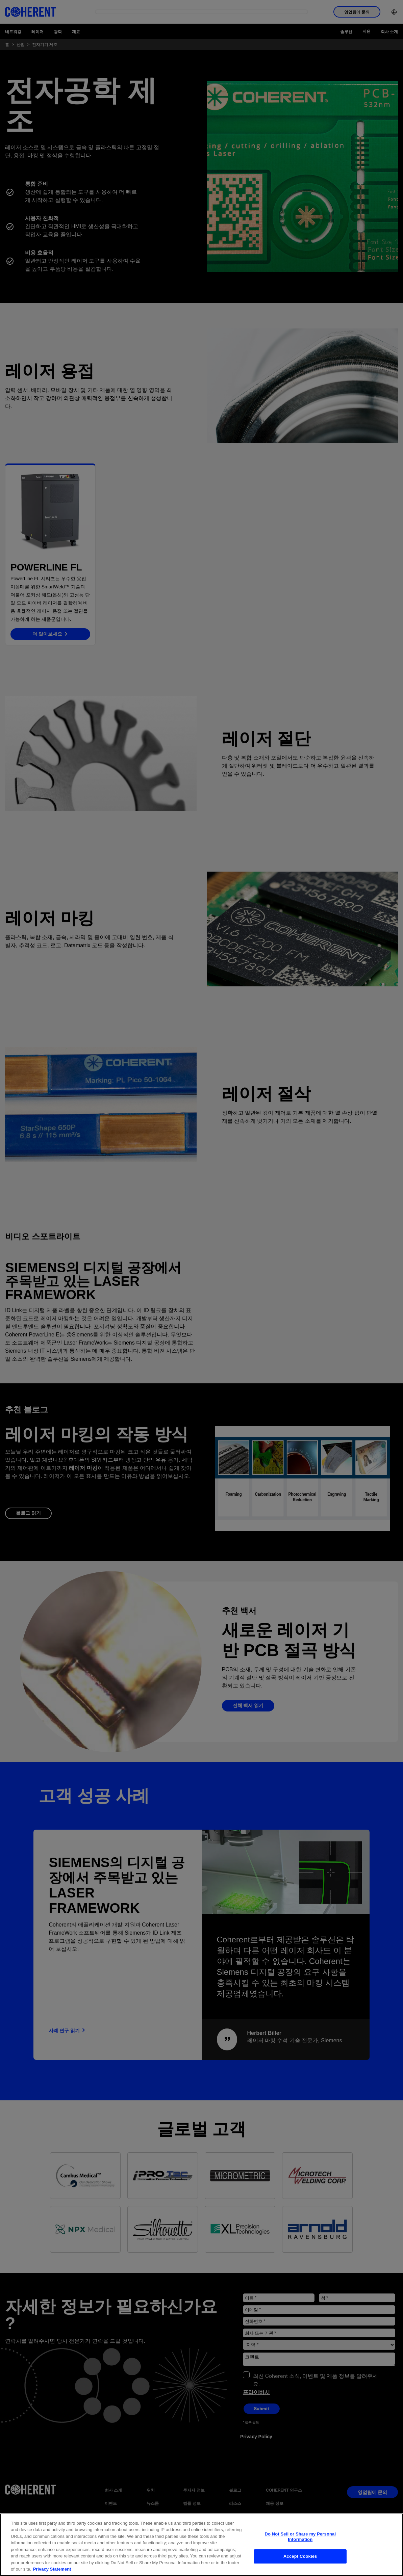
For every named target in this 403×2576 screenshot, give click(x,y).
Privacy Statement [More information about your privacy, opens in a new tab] (52, 2569)
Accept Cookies (300, 2556)
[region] (201, 2544)
